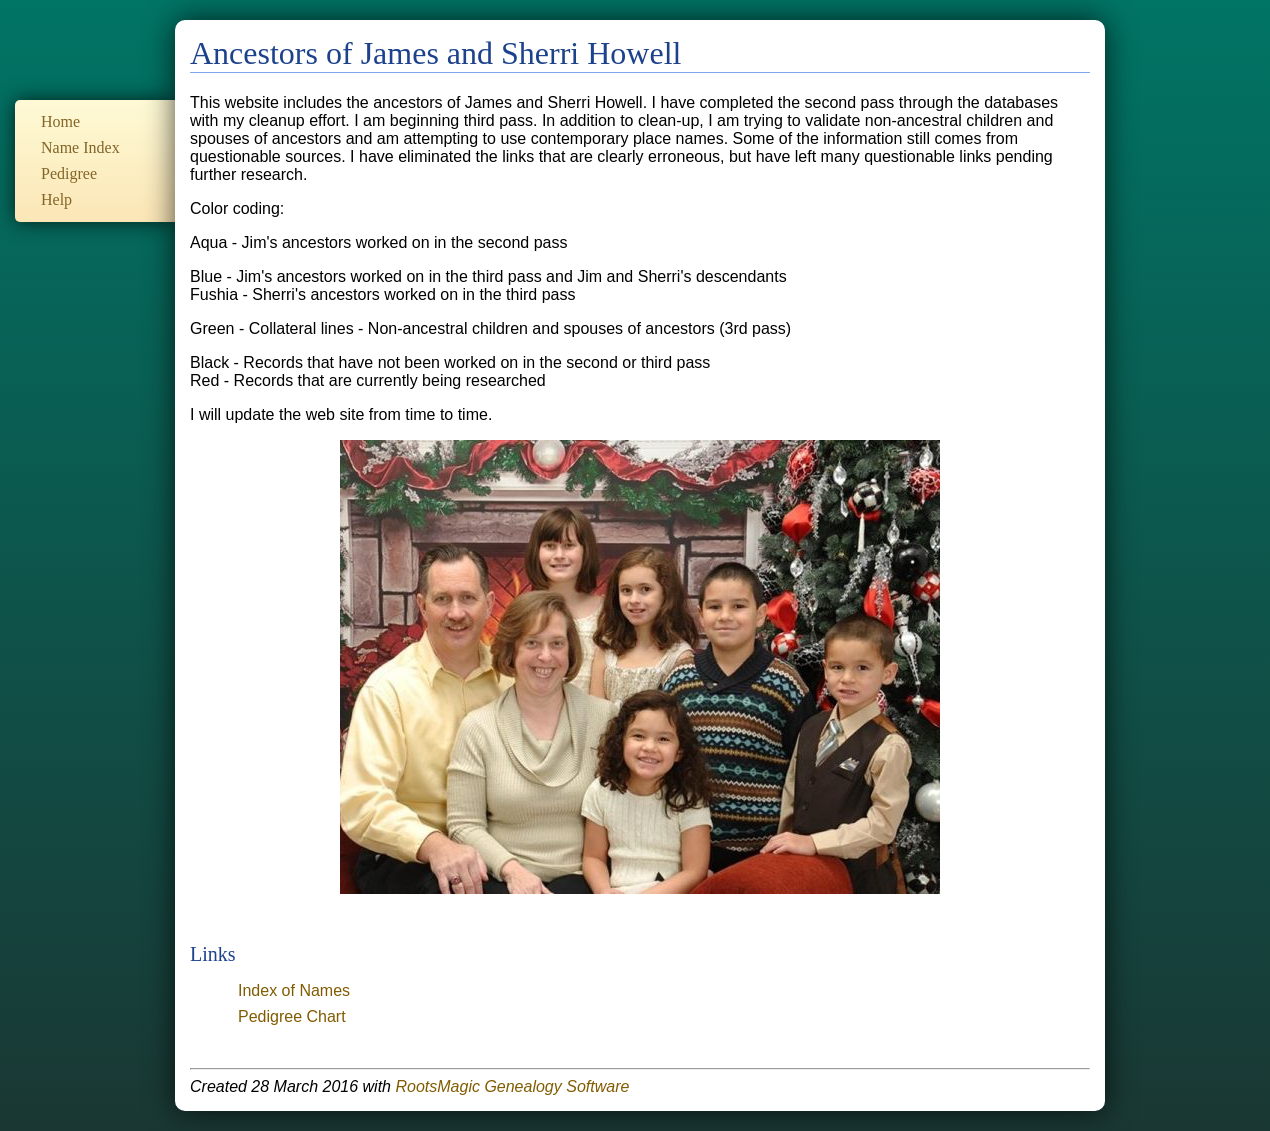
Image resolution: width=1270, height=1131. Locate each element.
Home (60, 121)
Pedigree (69, 173)
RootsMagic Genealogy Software (512, 1086)
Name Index (80, 147)
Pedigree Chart (292, 1016)
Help (56, 199)
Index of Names (294, 990)
